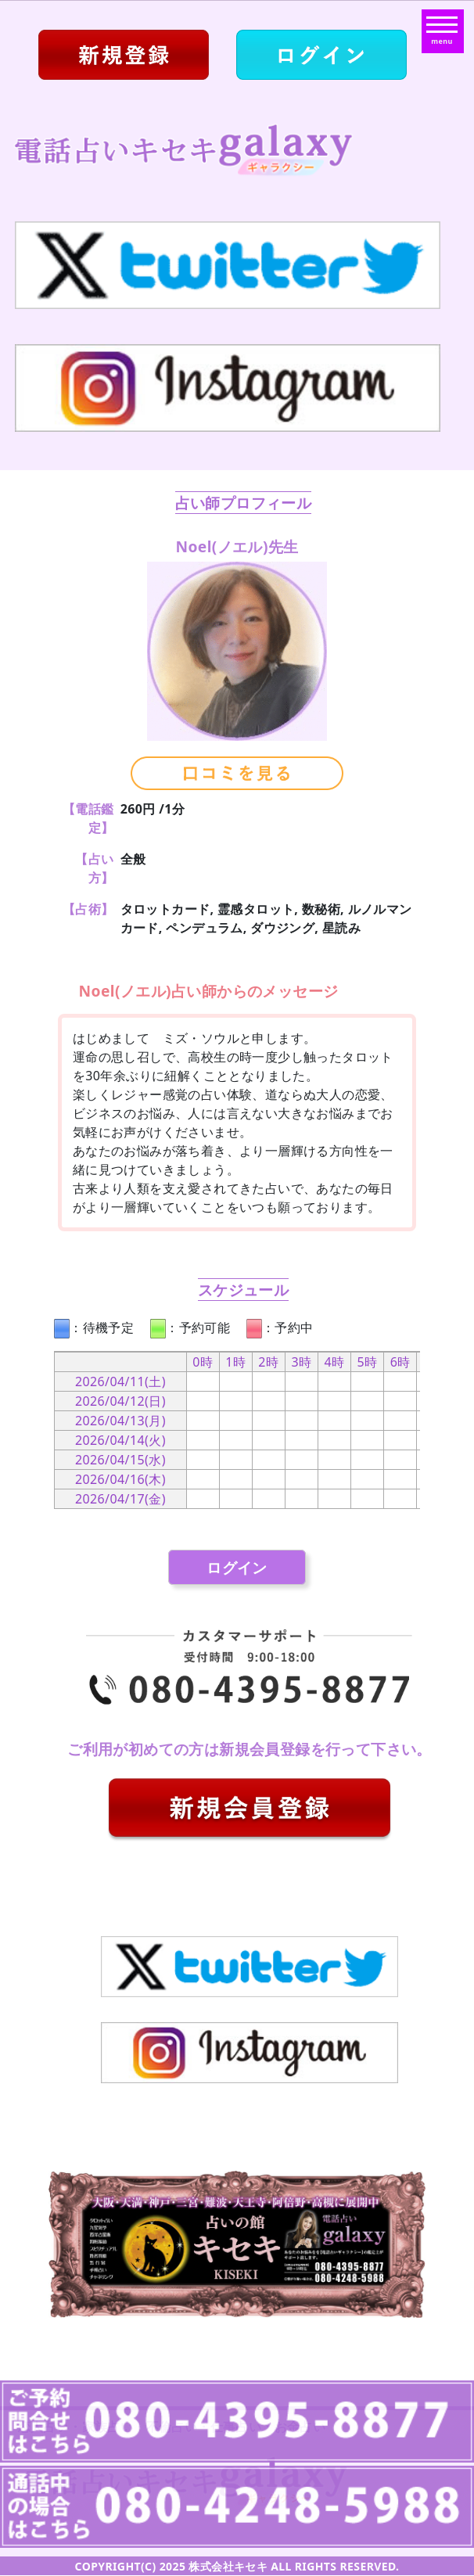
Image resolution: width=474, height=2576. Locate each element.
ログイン (237, 1567)
